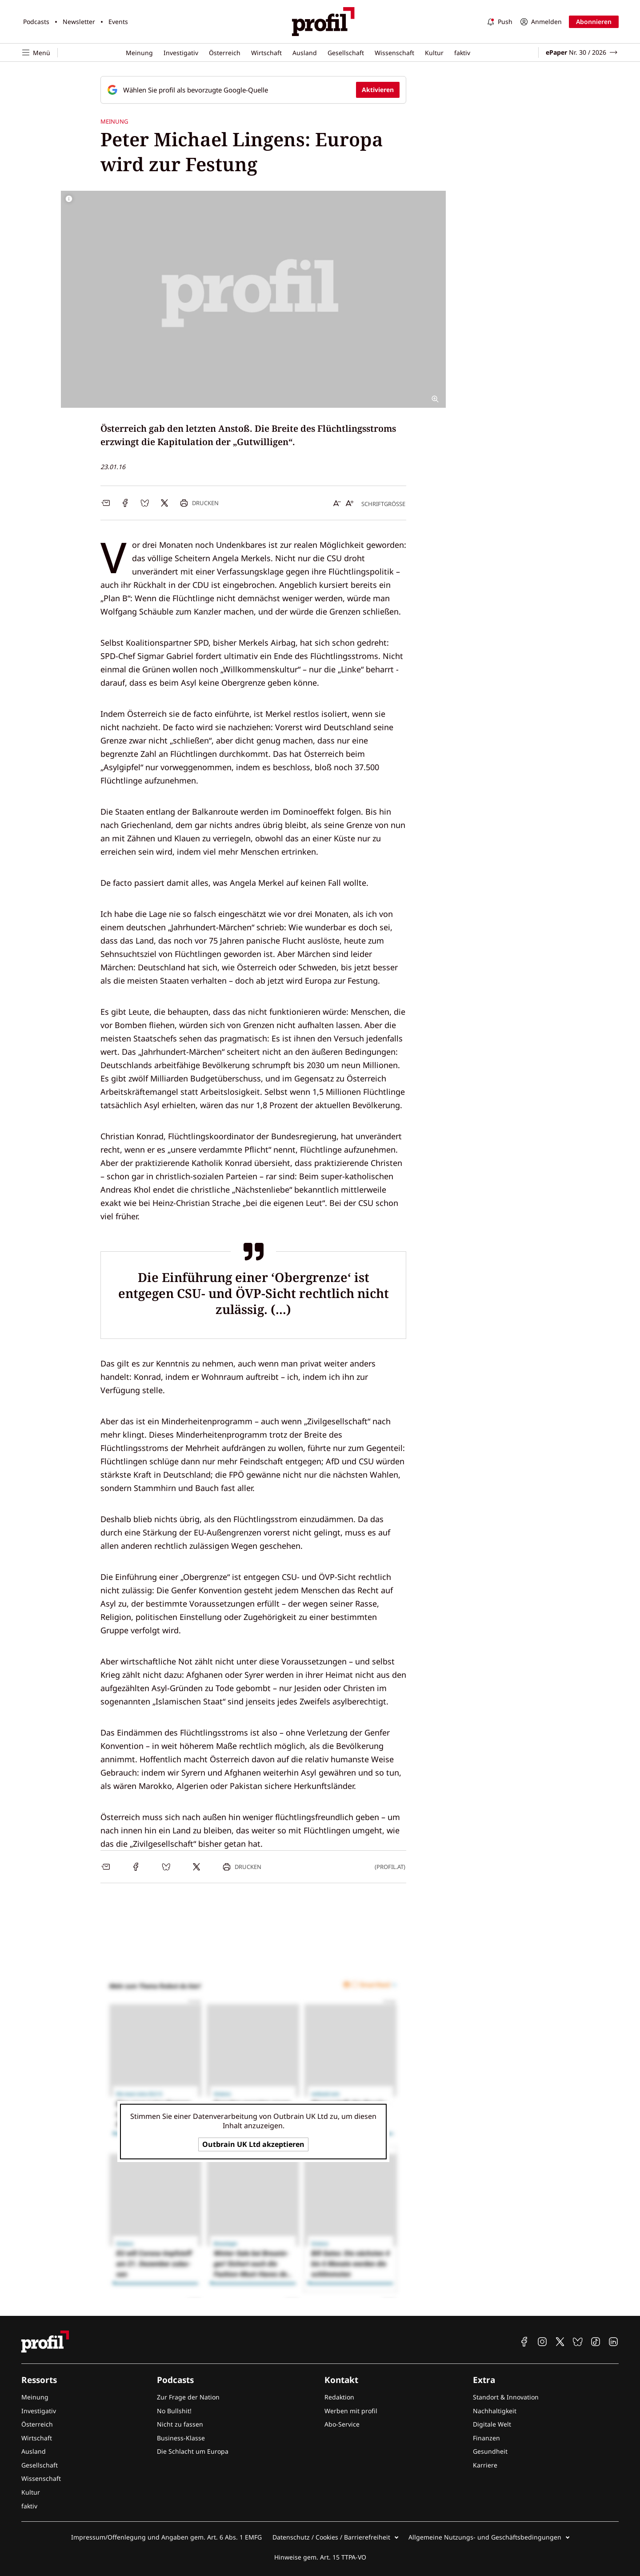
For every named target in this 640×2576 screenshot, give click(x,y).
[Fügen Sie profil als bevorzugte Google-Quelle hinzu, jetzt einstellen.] (253, 90)
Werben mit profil (350, 2411)
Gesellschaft (346, 52)
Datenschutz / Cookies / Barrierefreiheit (331, 2537)
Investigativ (181, 52)
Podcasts (36, 21)
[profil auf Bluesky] (577, 2341)
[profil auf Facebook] (524, 2341)
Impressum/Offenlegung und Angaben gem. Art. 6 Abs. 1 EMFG (166, 2537)
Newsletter (79, 21)
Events (118, 21)
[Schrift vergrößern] (349, 503)
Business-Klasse (181, 2438)
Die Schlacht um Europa (192, 2451)
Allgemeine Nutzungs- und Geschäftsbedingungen (484, 2537)
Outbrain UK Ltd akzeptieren (253, 2144)
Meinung (139, 52)
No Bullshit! (174, 2411)
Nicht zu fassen (180, 2424)
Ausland (304, 52)
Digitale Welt (492, 2424)
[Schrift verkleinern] (337, 503)
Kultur (434, 52)
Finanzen (486, 2438)
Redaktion (339, 2397)
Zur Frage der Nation (188, 2397)
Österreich (224, 52)
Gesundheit (490, 2451)
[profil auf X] (560, 2341)
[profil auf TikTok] (595, 2341)
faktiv (462, 52)
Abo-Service (342, 2424)
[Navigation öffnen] (39, 52)
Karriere (485, 2465)
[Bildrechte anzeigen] (68, 198)
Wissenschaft (394, 52)
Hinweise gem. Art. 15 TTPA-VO (320, 2557)
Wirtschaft (266, 52)
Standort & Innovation (506, 2397)
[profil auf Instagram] (542, 2341)
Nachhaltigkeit (494, 2411)
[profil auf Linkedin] (613, 2341)
